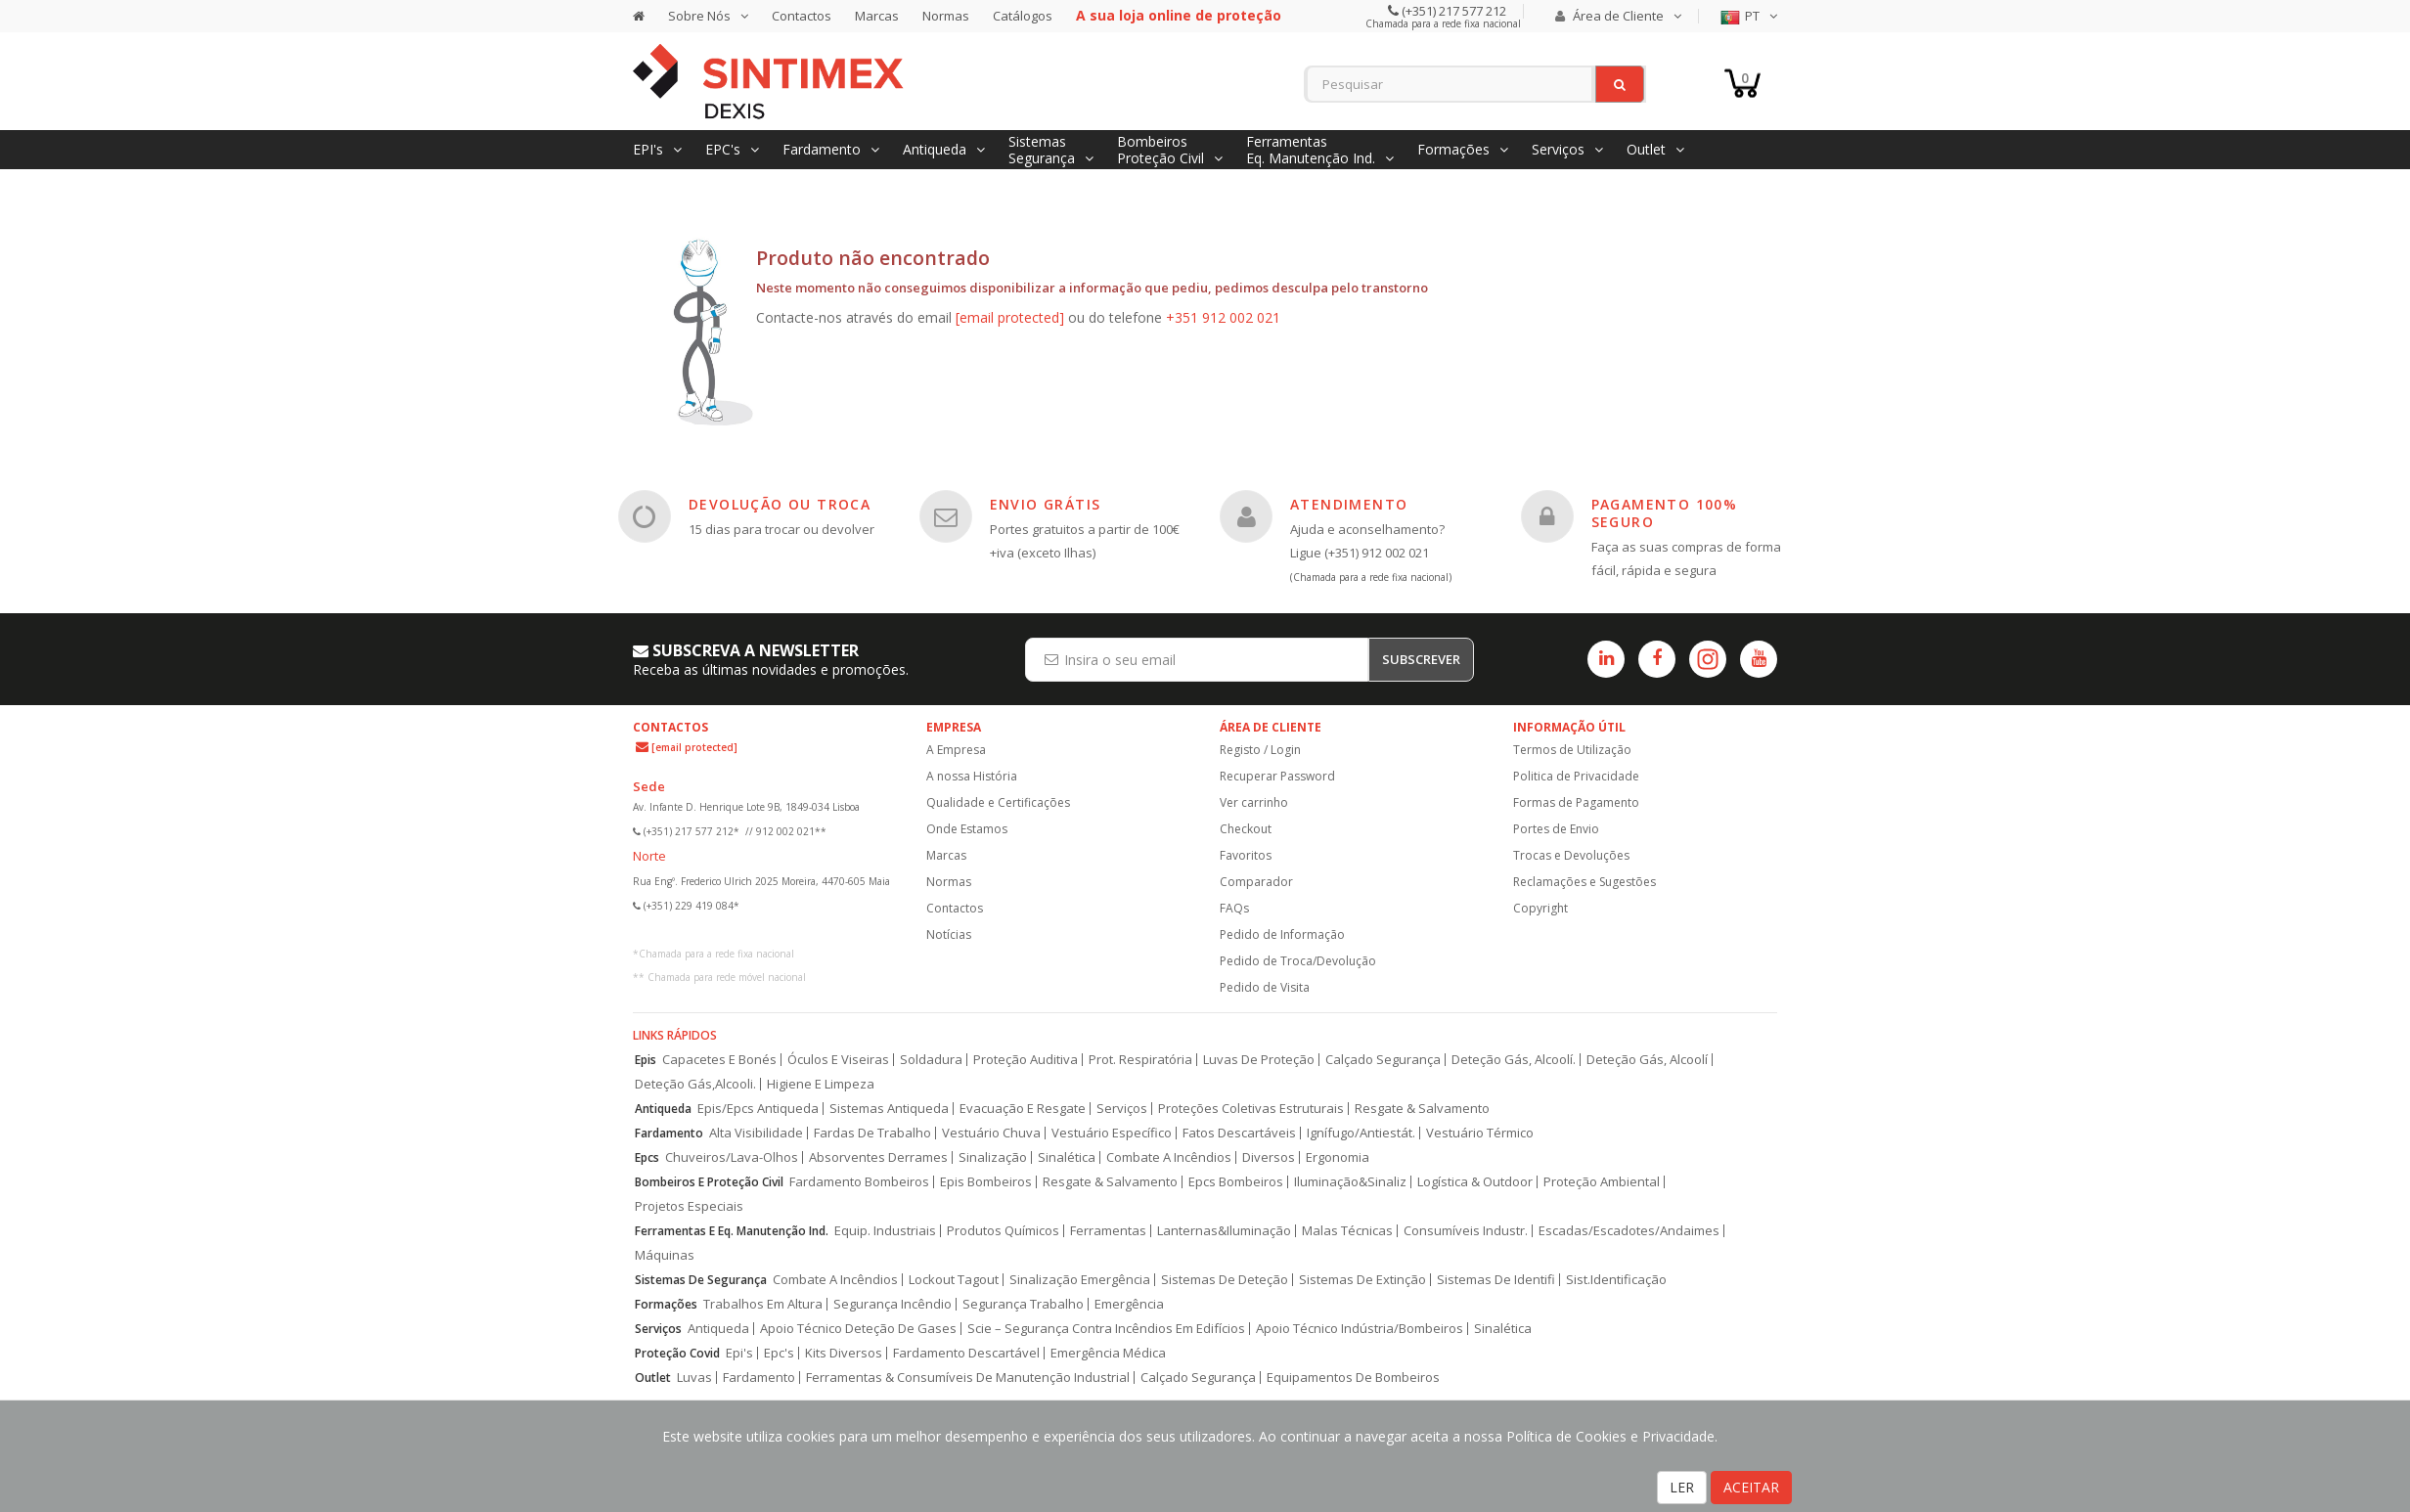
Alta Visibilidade (756, 1133)
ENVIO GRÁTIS (1045, 504)
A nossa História (971, 776)
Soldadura (931, 1059)
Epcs (647, 1157)
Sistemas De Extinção (1362, 1279)
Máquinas (664, 1255)
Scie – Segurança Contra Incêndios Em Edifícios (1106, 1328)
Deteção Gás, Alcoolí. (1513, 1059)
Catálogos (1022, 15)
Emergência (1129, 1304)
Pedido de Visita (1265, 987)
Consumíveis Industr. (1466, 1230)
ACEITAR (1751, 1487)
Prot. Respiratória (1140, 1059)
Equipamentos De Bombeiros (1353, 1377)
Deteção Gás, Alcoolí (1647, 1059)
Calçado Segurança (1383, 1059)
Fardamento (669, 1133)
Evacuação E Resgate (1023, 1108)
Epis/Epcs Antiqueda (758, 1108)
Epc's (779, 1353)
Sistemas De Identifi (1496, 1279)
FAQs (1234, 908)
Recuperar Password (1277, 776)
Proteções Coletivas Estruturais (1251, 1108)
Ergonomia (1337, 1157)
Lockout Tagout (954, 1279)
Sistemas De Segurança (701, 1279)
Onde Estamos (966, 829)
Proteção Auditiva (1025, 1059)
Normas (945, 15)
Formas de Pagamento (1576, 802)
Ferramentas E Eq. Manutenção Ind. (731, 1230)
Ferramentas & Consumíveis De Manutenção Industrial (968, 1377)
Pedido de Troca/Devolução (1298, 961)
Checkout (1246, 829)
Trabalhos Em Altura (763, 1304)
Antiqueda (663, 1108)
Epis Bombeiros (986, 1182)
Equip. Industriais (885, 1230)
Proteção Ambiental (1601, 1182)
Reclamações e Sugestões (1584, 881)
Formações (666, 1304)
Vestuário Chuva (991, 1133)
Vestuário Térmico (1480, 1133)
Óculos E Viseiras (838, 1059)
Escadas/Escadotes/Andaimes (1629, 1230)
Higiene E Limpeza (820, 1084)
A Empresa (956, 749)
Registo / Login (1260, 749)
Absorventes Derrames (878, 1157)
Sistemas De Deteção (1224, 1279)
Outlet (653, 1377)
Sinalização (993, 1157)
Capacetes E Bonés (719, 1059)
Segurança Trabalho (1023, 1304)
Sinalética (1066, 1157)
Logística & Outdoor (1475, 1182)
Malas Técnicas (1347, 1230)
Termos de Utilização (1572, 749)
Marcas (877, 15)
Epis (645, 1059)
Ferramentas (1108, 1230)
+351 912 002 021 (1223, 317)
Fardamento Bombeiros (859, 1182)
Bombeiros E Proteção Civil (709, 1182)
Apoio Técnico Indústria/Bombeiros (1359, 1328)
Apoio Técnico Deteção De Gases (858, 1328)
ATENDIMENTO (1348, 504)
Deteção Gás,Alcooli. (695, 1084)
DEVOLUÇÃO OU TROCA (779, 504)
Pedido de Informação (1282, 934)
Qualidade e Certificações (998, 802)
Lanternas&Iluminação (1224, 1230)
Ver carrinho (1254, 802)
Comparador (1256, 881)
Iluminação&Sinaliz (1350, 1182)
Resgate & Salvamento (1422, 1108)
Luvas (694, 1377)
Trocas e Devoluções (1571, 855)
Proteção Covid (677, 1353)
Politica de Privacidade (1576, 776)
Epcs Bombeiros (1235, 1182)
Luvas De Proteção (1259, 1059)
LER (1682, 1487)
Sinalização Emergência (1079, 1279)
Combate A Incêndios (1168, 1157)
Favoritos (1246, 855)
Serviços (1121, 1108)
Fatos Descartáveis (1239, 1133)
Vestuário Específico (1111, 1133)
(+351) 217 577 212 (1452, 11)
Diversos (1268, 1157)
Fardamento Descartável (966, 1353)
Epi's (739, 1353)
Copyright (1540, 908)
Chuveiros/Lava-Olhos (731, 1157)
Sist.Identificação (1616, 1279)
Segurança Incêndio (892, 1304)
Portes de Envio (1556, 829)
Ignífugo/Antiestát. (1361, 1133)
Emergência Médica (1108, 1353)
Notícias (948, 934)
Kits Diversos (843, 1353)
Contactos (801, 15)
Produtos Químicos (1003, 1230)
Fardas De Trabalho (872, 1133)
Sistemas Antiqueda (889, 1108)
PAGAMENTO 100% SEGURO (1664, 513)
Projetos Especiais (689, 1206)
